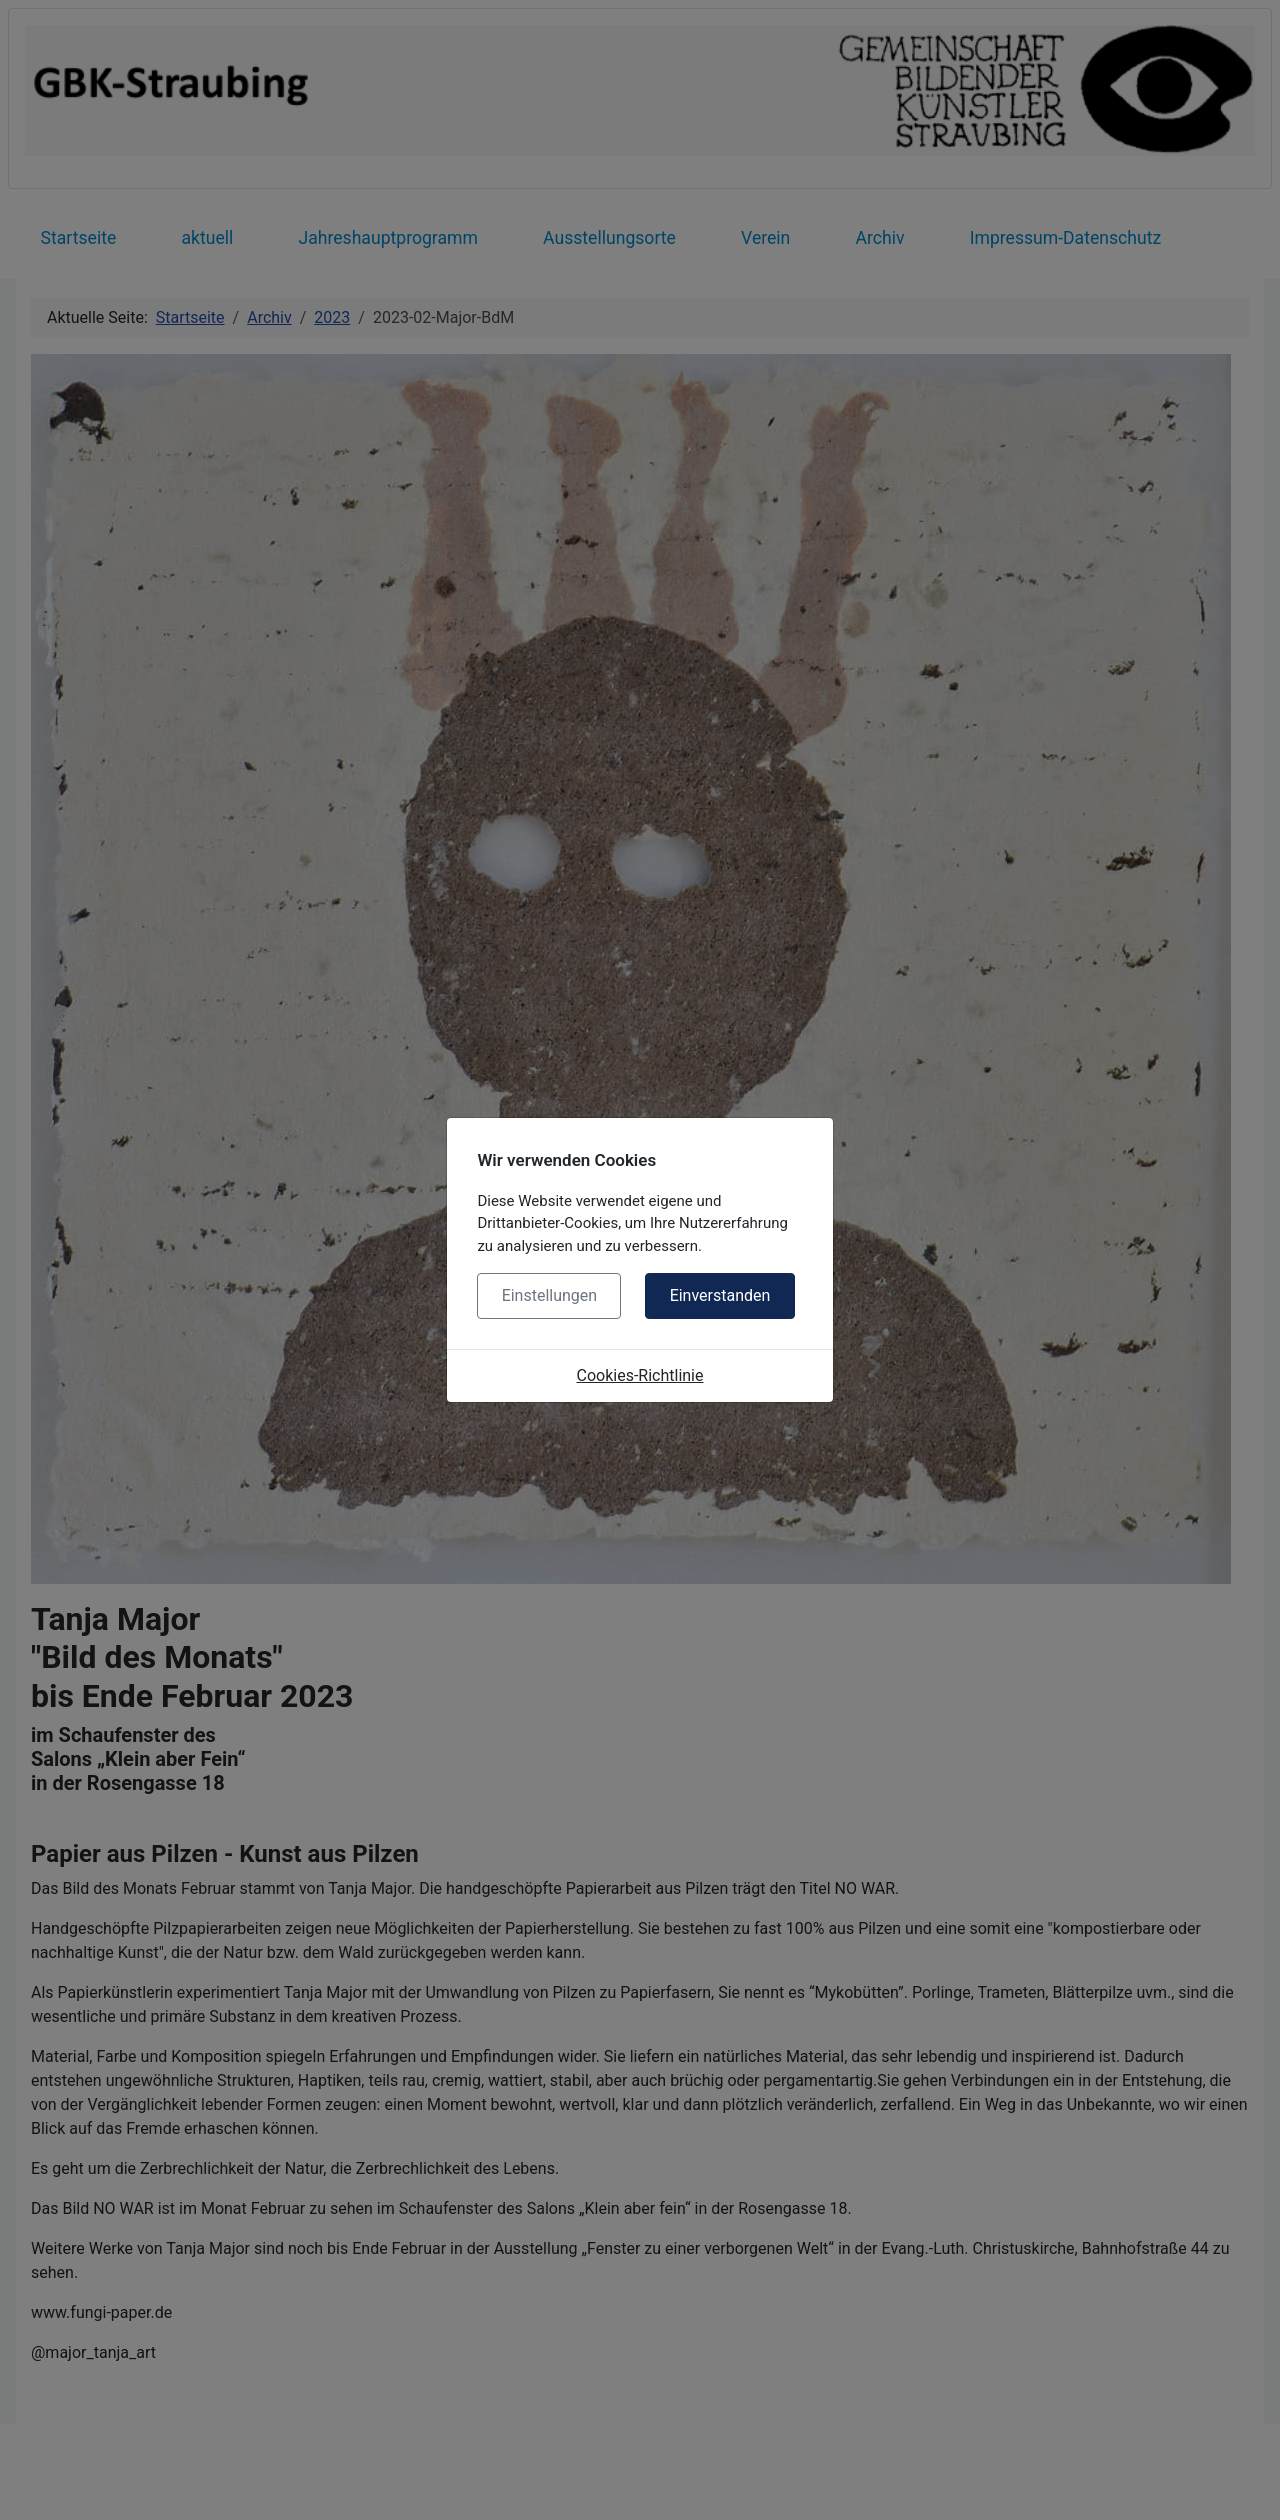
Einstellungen (550, 1295)
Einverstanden (720, 1295)
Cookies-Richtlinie (640, 1375)
